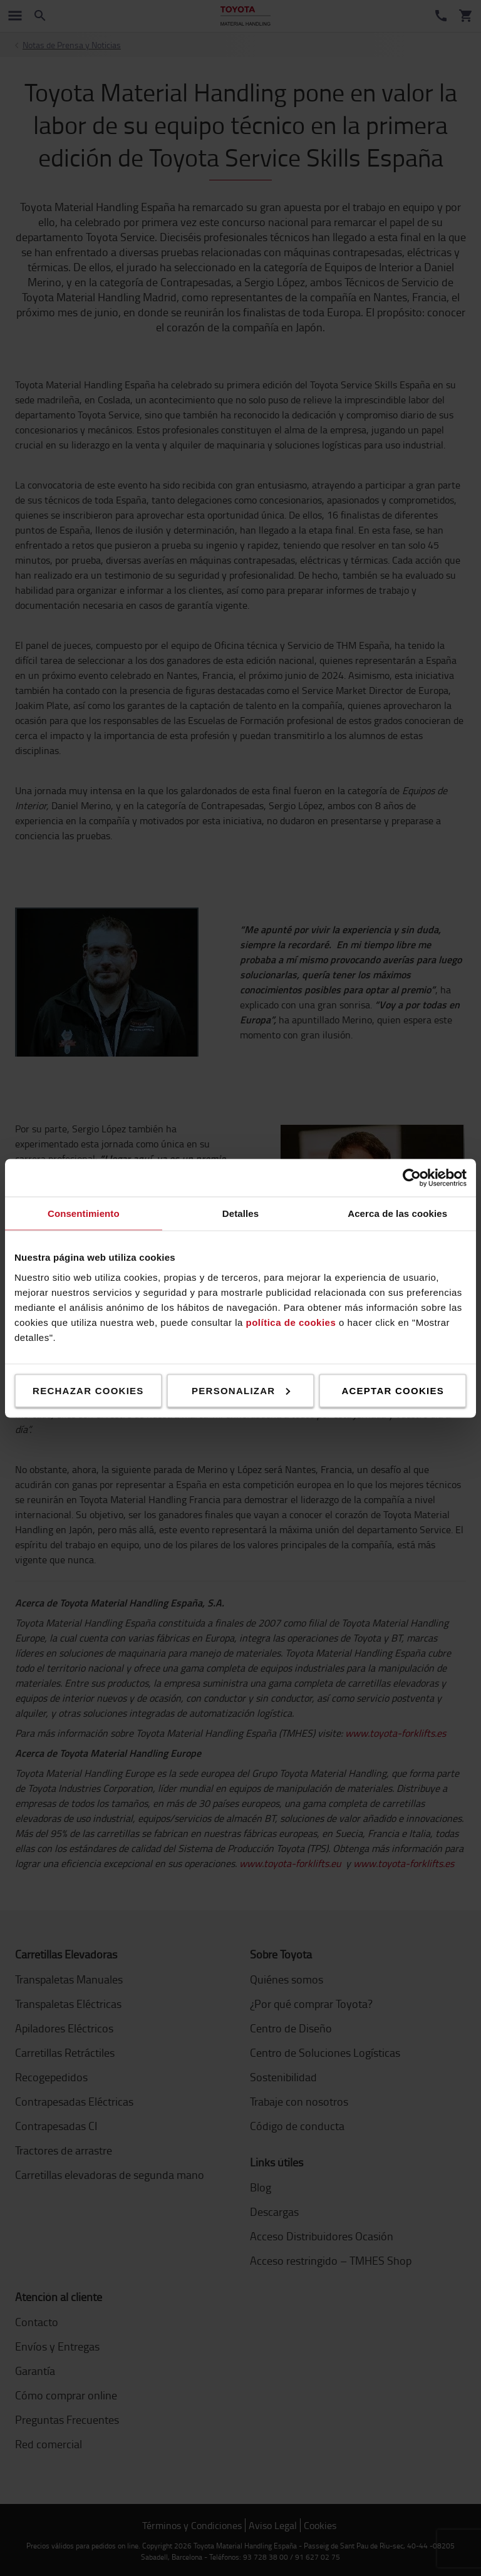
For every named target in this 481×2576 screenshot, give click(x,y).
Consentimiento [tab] (84, 1213)
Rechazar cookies (88, 1390)
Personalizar (241, 1390)
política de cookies (291, 1321)
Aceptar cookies (392, 1390)
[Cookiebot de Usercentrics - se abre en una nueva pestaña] (412, 1177)
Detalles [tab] (240, 1213)
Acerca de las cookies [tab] (397, 1213)
